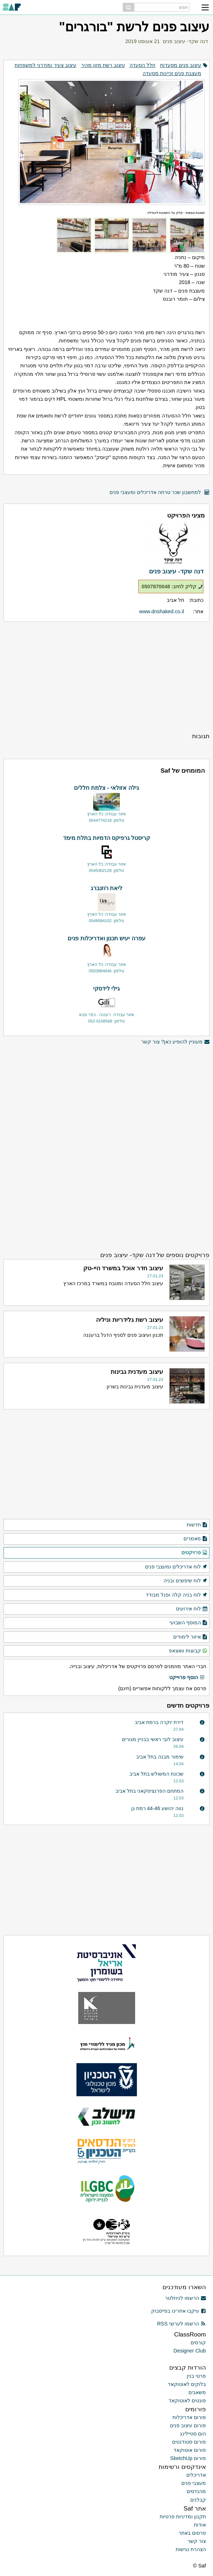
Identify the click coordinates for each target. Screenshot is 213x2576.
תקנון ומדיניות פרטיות (183, 2516)
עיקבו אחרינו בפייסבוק (178, 2310)
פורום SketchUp (188, 2458)
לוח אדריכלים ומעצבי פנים (176, 1567)
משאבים (197, 2392)
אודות (200, 2525)
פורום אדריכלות (189, 2417)
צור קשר (196, 2541)
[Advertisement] (106, 677)
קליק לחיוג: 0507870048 (172, 586)
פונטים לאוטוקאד (187, 2400)
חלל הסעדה (142, 65)
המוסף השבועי (189, 1623)
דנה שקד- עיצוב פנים (185, 41)
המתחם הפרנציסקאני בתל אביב (149, 1791)
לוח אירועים (192, 1609)
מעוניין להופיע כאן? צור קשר (175, 1042)
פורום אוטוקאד (190, 2450)
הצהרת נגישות (191, 2549)
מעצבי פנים (193, 2483)
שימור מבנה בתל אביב (159, 1757)
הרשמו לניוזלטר (185, 2298)
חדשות (197, 1525)
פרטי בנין (196, 2376)
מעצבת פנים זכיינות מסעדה (172, 73)
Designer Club (190, 2351)
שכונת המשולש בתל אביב (156, 1774)
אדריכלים (196, 2475)
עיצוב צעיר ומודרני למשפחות (45, 65)
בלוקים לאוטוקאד (187, 2384)
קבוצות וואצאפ (188, 1651)
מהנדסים (196, 2491)
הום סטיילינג (193, 2433)
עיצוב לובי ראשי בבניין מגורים (152, 1739)
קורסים (198, 2342)
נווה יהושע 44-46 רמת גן (157, 1808)
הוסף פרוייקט (187, 1678)
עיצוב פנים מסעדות (180, 65)
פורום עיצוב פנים (188, 2425)
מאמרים (195, 1539)
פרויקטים (194, 1553)
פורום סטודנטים (189, 2442)
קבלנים (198, 2500)
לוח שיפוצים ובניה (186, 1581)
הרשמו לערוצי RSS (181, 2323)
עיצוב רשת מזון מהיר (103, 65)
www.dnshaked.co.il (161, 611)
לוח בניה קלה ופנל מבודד (177, 1595)
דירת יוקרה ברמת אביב (159, 1722)
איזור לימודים (190, 1637)
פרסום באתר (192, 2533)
